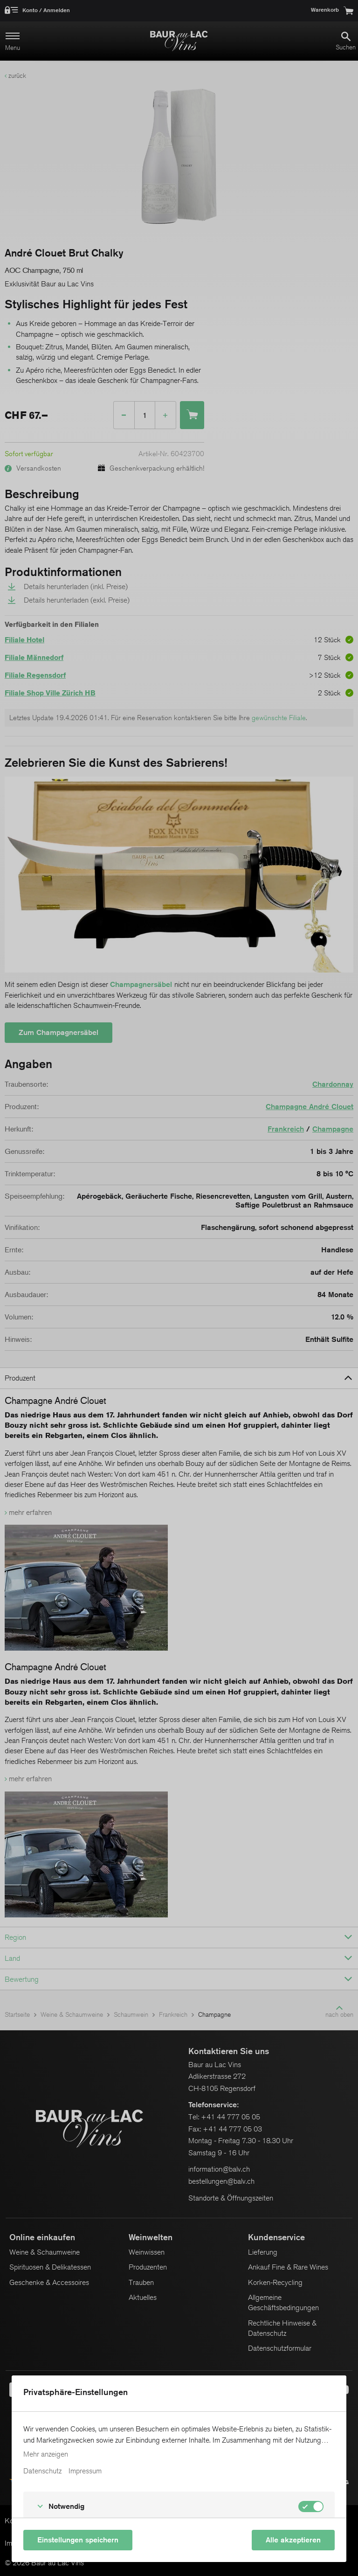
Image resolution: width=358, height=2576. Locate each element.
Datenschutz (42, 2471)
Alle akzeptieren (293, 2539)
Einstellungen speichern (77, 2539)
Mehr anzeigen (45, 2454)
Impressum (85, 2471)
